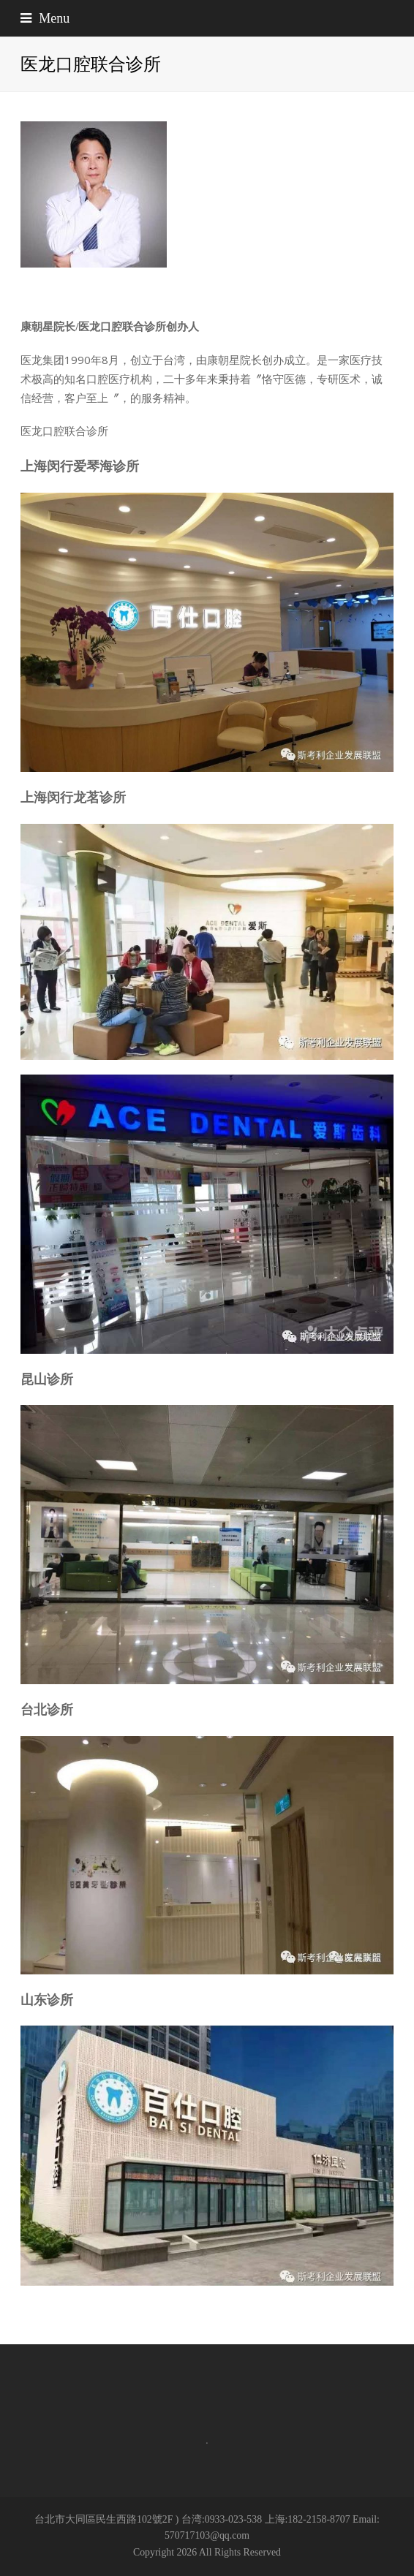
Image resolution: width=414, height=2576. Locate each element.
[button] (206, 18)
